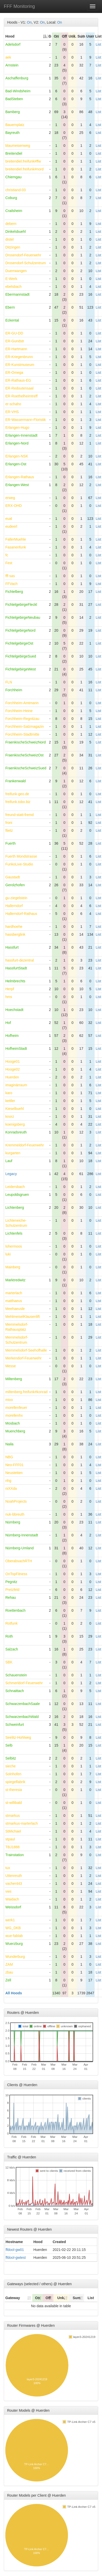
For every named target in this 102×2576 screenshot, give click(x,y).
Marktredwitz (15, 1280)
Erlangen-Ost (15, 464)
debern (11, 224)
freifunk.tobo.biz (18, 802)
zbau (9, 1972)
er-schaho (13, 404)
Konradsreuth (16, 1132)
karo (8, 1093)
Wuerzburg (14, 1944)
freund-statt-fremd (19, 815)
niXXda (11, 1488)
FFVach (11, 584)
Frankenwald (15, 781)
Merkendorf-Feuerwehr (23, 1358)
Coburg (11, 198)
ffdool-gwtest (16, 2257)
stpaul (10, 1839)
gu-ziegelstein (16, 898)
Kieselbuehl (14, 1109)
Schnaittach (14, 1691)
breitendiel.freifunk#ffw (23, 161)
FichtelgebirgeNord (20, 630)
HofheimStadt (16, 1048)
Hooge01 (12, 1061)
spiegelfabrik (15, 1782)
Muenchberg (15, 1431)
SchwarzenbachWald (22, 1717)
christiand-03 (15, 190)
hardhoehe (13, 927)
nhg (8, 1481)
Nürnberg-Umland (19, 1548)
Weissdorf (13, 1907)
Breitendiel (13, 153)
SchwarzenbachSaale (22, 1704)
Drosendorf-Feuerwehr (23, 255)
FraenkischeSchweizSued (25, 768)
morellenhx (14, 1415)
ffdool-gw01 (15, 2250)
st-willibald (13, 1803)
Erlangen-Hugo (17, 427)
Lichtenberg (14, 1207)
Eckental (12, 320)
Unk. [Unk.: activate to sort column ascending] (72, 36)
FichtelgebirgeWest (20, 669)
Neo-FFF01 (14, 1465)
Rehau (10, 1597)
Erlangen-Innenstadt (21, 435)
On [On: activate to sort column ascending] (56, 36)
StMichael (13, 1831)
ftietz (9, 830)
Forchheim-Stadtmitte (22, 734)
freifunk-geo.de (17, 794)
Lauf (8, 1161)
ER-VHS (12, 412)
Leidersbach (15, 1187)
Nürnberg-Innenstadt (21, 1535)
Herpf (9, 989)
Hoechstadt (14, 1010)
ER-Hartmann (16, 349)
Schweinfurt (14, 1724)
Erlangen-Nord (16, 443)
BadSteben (14, 99)
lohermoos (13, 1246)
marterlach (13, 1293)
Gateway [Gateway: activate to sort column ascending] (12, 2298)
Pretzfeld (12, 1590)
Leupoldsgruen (17, 1195)
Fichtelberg (14, 592)
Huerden (12, 1077)
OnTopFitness (16, 1574)
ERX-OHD (13, 506)
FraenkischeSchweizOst (24, 755)
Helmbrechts (15, 981)
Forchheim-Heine (19, 711)
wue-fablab (14, 1936)
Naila (9, 1444)
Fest (8, 563)
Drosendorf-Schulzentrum (25, 263)
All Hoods (13, 1993)
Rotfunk (11, 1623)
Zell (8, 1980)
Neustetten (14, 1473)
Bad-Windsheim (18, 91)
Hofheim (12, 1036)
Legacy (11, 1174)
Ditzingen (12, 247)
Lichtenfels (13, 1233)
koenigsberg (15, 1124)
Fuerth (10, 843)
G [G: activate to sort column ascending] (50, 36)
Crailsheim (13, 211)
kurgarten (12, 1153)
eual (8, 519)
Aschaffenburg (16, 78)
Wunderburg (15, 1957)
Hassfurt (12, 947)
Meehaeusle (15, 1309)
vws (8, 1891)
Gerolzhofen (15, 885)
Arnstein (11, 65)
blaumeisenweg (17, 146)
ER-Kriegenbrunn (19, 357)
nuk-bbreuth (14, 1514)
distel (9, 239)
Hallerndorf (14, 906)
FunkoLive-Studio (19, 864)
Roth (9, 1636)
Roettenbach (15, 1610)
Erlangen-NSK (16, 456)
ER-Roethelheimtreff (21, 396)
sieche (10, 1766)
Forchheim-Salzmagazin (24, 726)
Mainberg (12, 1267)
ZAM (9, 1964)
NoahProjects (16, 1501)
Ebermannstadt (17, 294)
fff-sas (10, 576)
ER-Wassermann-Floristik (25, 420)
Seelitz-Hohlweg (18, 1737)
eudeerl (11, 526)
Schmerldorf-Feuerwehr (24, 1683)
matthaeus (13, 1301)
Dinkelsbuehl (15, 231)
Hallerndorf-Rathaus (21, 914)
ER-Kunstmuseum (19, 365)
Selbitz (10, 1758)
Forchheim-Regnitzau (22, 719)
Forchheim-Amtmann (22, 703)
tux (7, 1868)
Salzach (11, 1649)
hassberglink (15, 934)
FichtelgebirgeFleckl (21, 604)
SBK (8, 1662)
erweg (10, 498)
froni (8, 823)
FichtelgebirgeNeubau (22, 617)
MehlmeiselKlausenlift (22, 1316)
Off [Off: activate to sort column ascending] (64, 36)
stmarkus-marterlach (21, 1823)
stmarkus (12, 1816)
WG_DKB (13, 1928)
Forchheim (13, 690)
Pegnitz (11, 1582)
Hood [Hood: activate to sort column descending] (9, 36)
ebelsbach (13, 287)
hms (8, 997)
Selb (8, 1745)
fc (6, 555)
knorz (9, 1116)
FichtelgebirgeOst (19, 643)
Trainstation (14, 1855)
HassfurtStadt (16, 968)
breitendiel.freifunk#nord (24, 169)
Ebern (10, 307)
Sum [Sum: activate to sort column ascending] (81, 36)
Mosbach (12, 1423)
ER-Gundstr (14, 341)
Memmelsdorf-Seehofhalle (26, 1350)
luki (8, 1254)
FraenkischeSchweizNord (25, 742)
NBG (9, 1457)
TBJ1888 (12, 1847)
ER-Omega (14, 372)
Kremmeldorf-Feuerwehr (24, 1145)
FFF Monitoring (19, 6)
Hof (8, 1023)
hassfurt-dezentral (19, 960)
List (98, 44)
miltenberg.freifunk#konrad (26, 1392)
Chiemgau (13, 177)
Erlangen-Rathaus (19, 477)
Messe (10, 1366)
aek (8, 57)
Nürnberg (12, 1522)
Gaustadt (12, 877)
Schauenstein (16, 1675)
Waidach (12, 1899)
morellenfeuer (16, 1408)
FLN (8, 682)
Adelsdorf (12, 44)
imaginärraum (16, 1085)
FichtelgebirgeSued (20, 656)
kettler (10, 1101)
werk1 (10, 1920)
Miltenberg (13, 1379)
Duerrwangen (16, 271)
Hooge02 (12, 1069)
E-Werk (11, 279)
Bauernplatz (14, 125)
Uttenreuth (13, 1876)
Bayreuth (12, 133)
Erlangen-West (17, 485)
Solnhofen (13, 1774)
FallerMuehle (15, 539)
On (29, 22)
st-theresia (13, 1790)
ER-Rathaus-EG (18, 380)
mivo (9, 1400)
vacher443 (13, 1883)
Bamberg (12, 112)
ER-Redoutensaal (19, 388)
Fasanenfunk (15, 547)
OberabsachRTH (18, 1561)
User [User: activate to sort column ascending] (90, 36)
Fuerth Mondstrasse (21, 856)
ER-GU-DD (14, 333)
